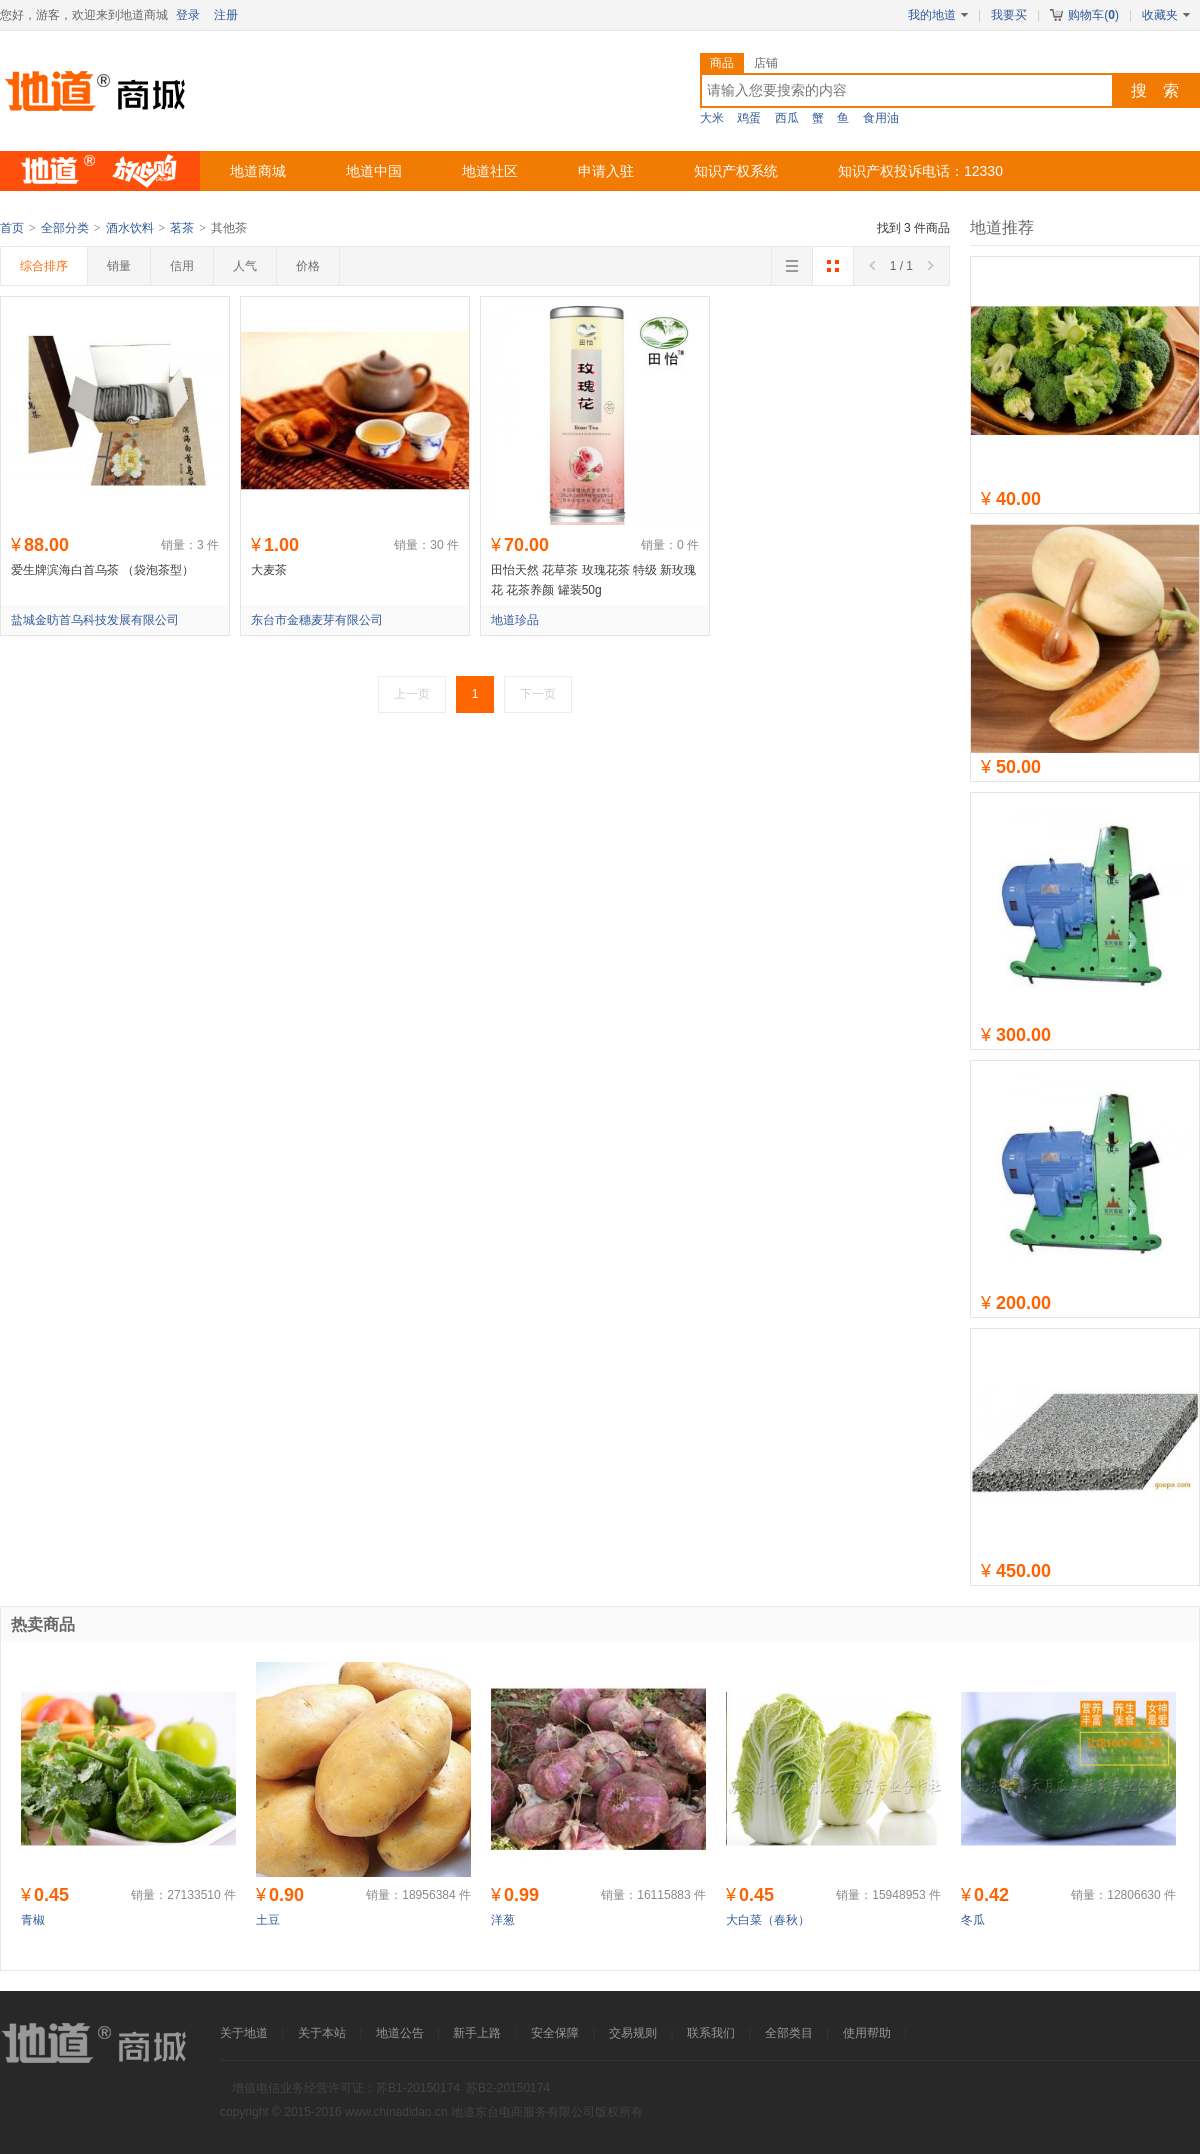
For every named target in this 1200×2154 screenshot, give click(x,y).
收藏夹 (1166, 15)
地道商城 (258, 171)
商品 (722, 63)
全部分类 (65, 228)
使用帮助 (867, 2033)
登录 (188, 15)
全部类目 (789, 2033)
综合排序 (44, 266)
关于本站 (322, 2033)
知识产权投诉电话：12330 (920, 171)
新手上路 (477, 2033)
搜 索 (1155, 90)
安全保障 (555, 2033)
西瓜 (787, 118)
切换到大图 (833, 272)
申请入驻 (606, 171)
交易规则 (633, 2033)
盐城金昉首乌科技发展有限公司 (95, 620)
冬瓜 (973, 1920)
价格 (308, 266)
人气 (245, 266)
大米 (712, 118)
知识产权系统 (736, 171)
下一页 (538, 694)
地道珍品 (515, 620)
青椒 (33, 1920)
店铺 (766, 63)
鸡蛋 (749, 118)
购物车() (1084, 15)
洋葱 (503, 1920)
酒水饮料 (130, 228)
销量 (119, 266)
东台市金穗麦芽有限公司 (317, 620)
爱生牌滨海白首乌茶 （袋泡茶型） (102, 570)
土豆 (268, 1920)
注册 (226, 15)
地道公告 (400, 2033)
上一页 (412, 694)
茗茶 (182, 228)
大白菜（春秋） (768, 1920)
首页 (12, 228)
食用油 (881, 118)
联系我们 (711, 2033)
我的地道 (938, 15)
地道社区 (490, 171)
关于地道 (244, 2033)
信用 (182, 266)
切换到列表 (792, 272)
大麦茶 (269, 570)
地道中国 (374, 171)
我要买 (1009, 15)
